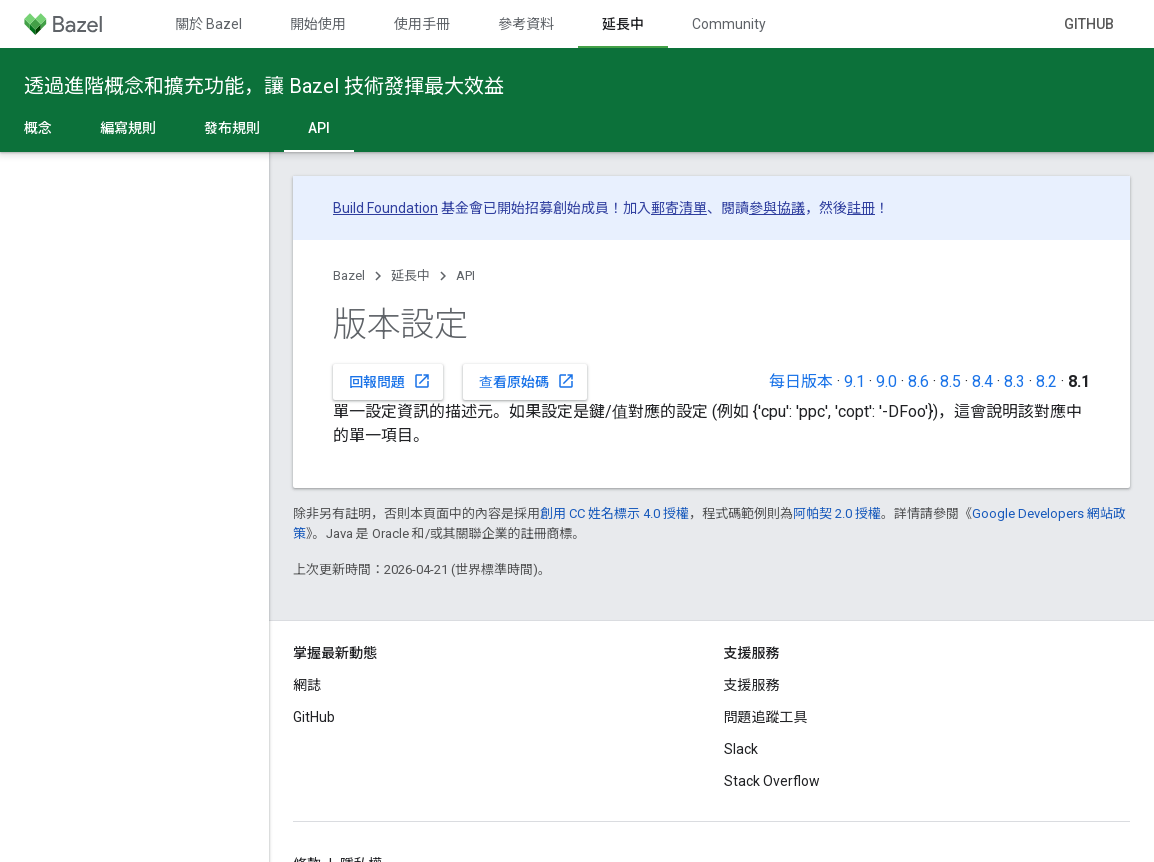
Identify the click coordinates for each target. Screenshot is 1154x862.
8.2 (1046, 381)
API (465, 275)
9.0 (886, 381)
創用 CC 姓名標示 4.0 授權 (614, 513)
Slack (741, 749)
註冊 (861, 208)
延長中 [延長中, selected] (623, 24)
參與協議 (777, 208)
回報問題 (390, 381)
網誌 (307, 685)
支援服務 (752, 685)
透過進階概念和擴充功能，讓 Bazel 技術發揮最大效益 (264, 86)
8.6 (918, 381)
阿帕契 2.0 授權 (837, 513)
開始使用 (318, 24)
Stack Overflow (772, 781)
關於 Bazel (208, 24)
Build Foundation (385, 208)
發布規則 (232, 128)
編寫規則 (128, 128)
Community (729, 24)
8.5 (950, 381)
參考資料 (526, 24)
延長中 (410, 275)
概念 (38, 128)
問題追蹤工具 (766, 717)
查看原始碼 (527, 381)
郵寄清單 (679, 208)
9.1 (854, 381)
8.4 (982, 381)
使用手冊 (422, 24)
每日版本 (801, 381)
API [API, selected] (319, 128)
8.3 (1014, 381)
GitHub (1089, 24)
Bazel (349, 275)
